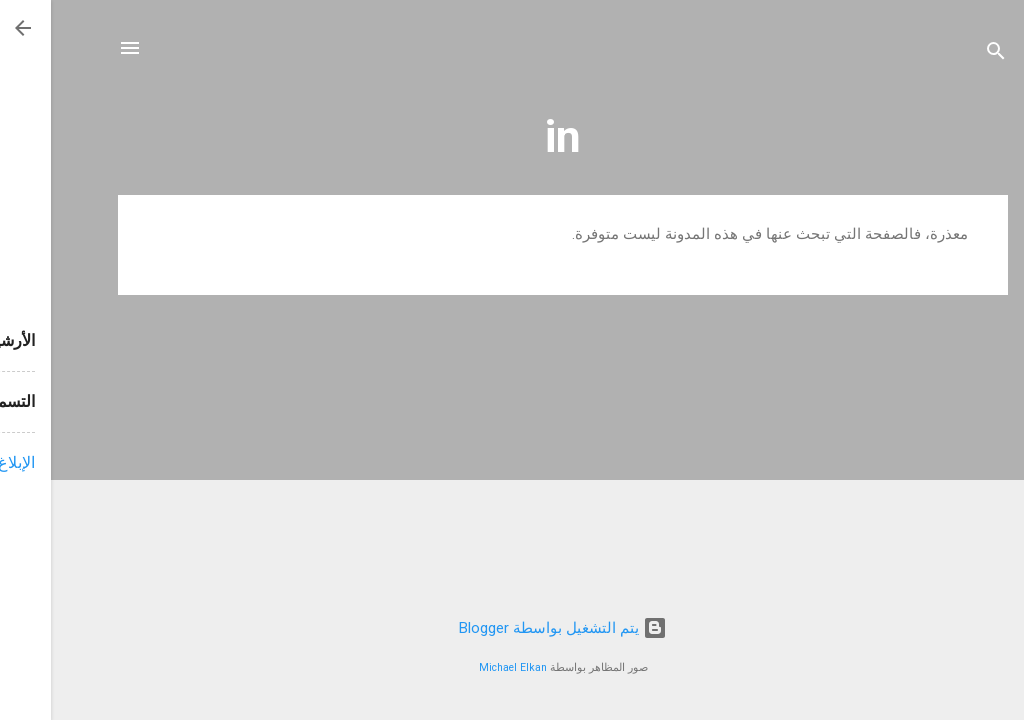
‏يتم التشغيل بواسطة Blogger (512, 628)
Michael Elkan (462, 667)
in (512, 136)
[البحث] (945, 54)
